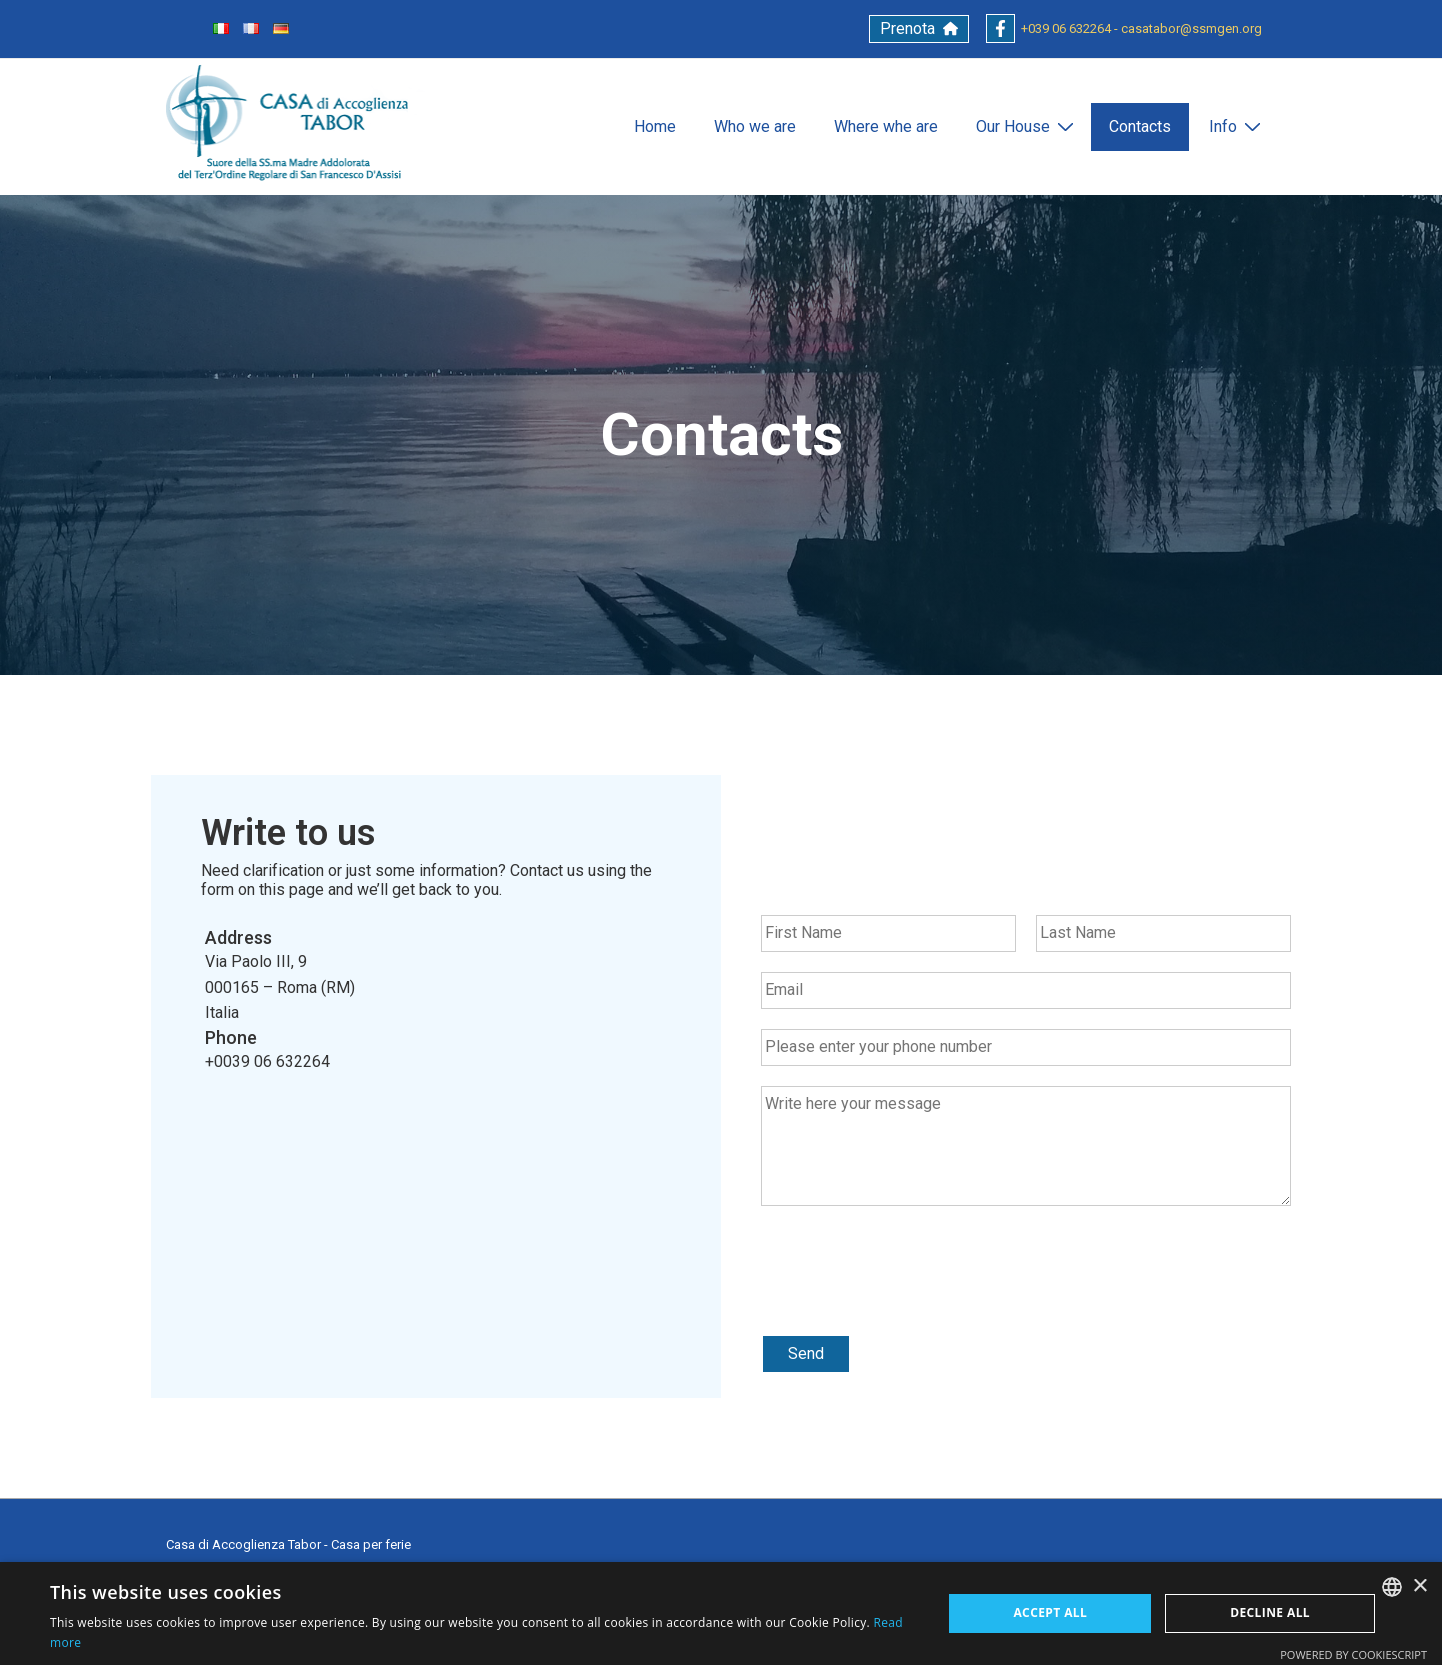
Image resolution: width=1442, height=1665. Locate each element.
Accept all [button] (1050, 1612)
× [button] (1419, 1586)
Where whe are (886, 126)
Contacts (1140, 126)
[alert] (721, 1613)
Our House (1027, 126)
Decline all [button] (1270, 1612)
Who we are (755, 126)
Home (655, 126)
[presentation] (913, 1301)
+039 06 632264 (1066, 28)
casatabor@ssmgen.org (1191, 28)
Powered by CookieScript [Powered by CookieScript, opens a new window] (1353, 1654)
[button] (919, 29)
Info (1237, 126)
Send (806, 1353)
